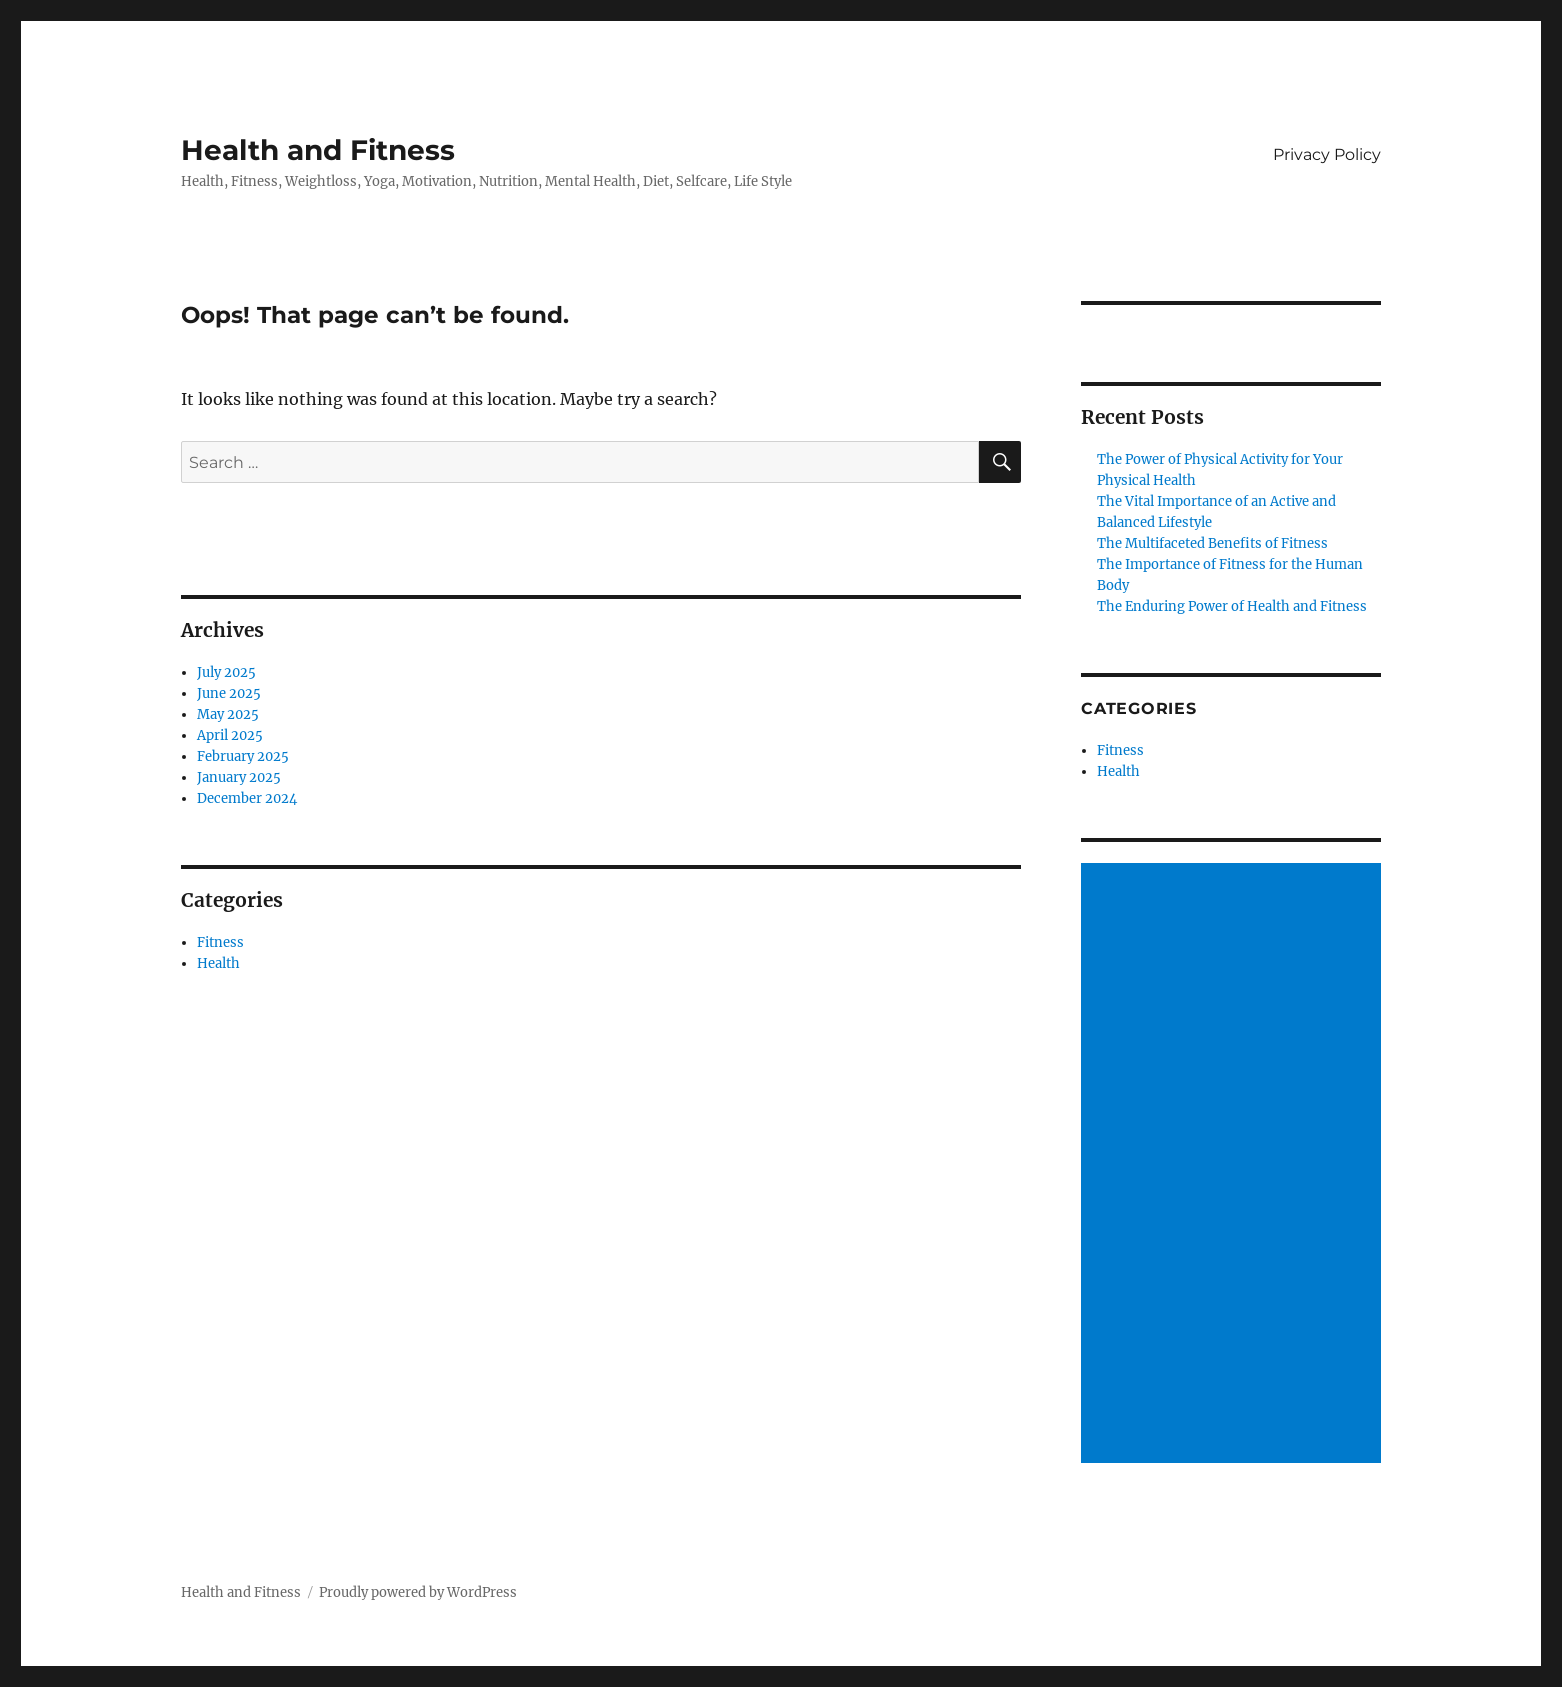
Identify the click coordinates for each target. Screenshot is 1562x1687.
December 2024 (247, 798)
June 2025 (229, 693)
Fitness (220, 942)
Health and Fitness (318, 150)
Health (218, 963)
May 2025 (228, 714)
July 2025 (226, 672)
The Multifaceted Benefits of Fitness (1212, 543)
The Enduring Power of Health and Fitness (1232, 606)
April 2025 (230, 735)
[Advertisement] (1234, 1165)
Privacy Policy (1327, 154)
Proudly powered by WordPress (418, 1592)
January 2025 (239, 777)
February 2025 (243, 756)
